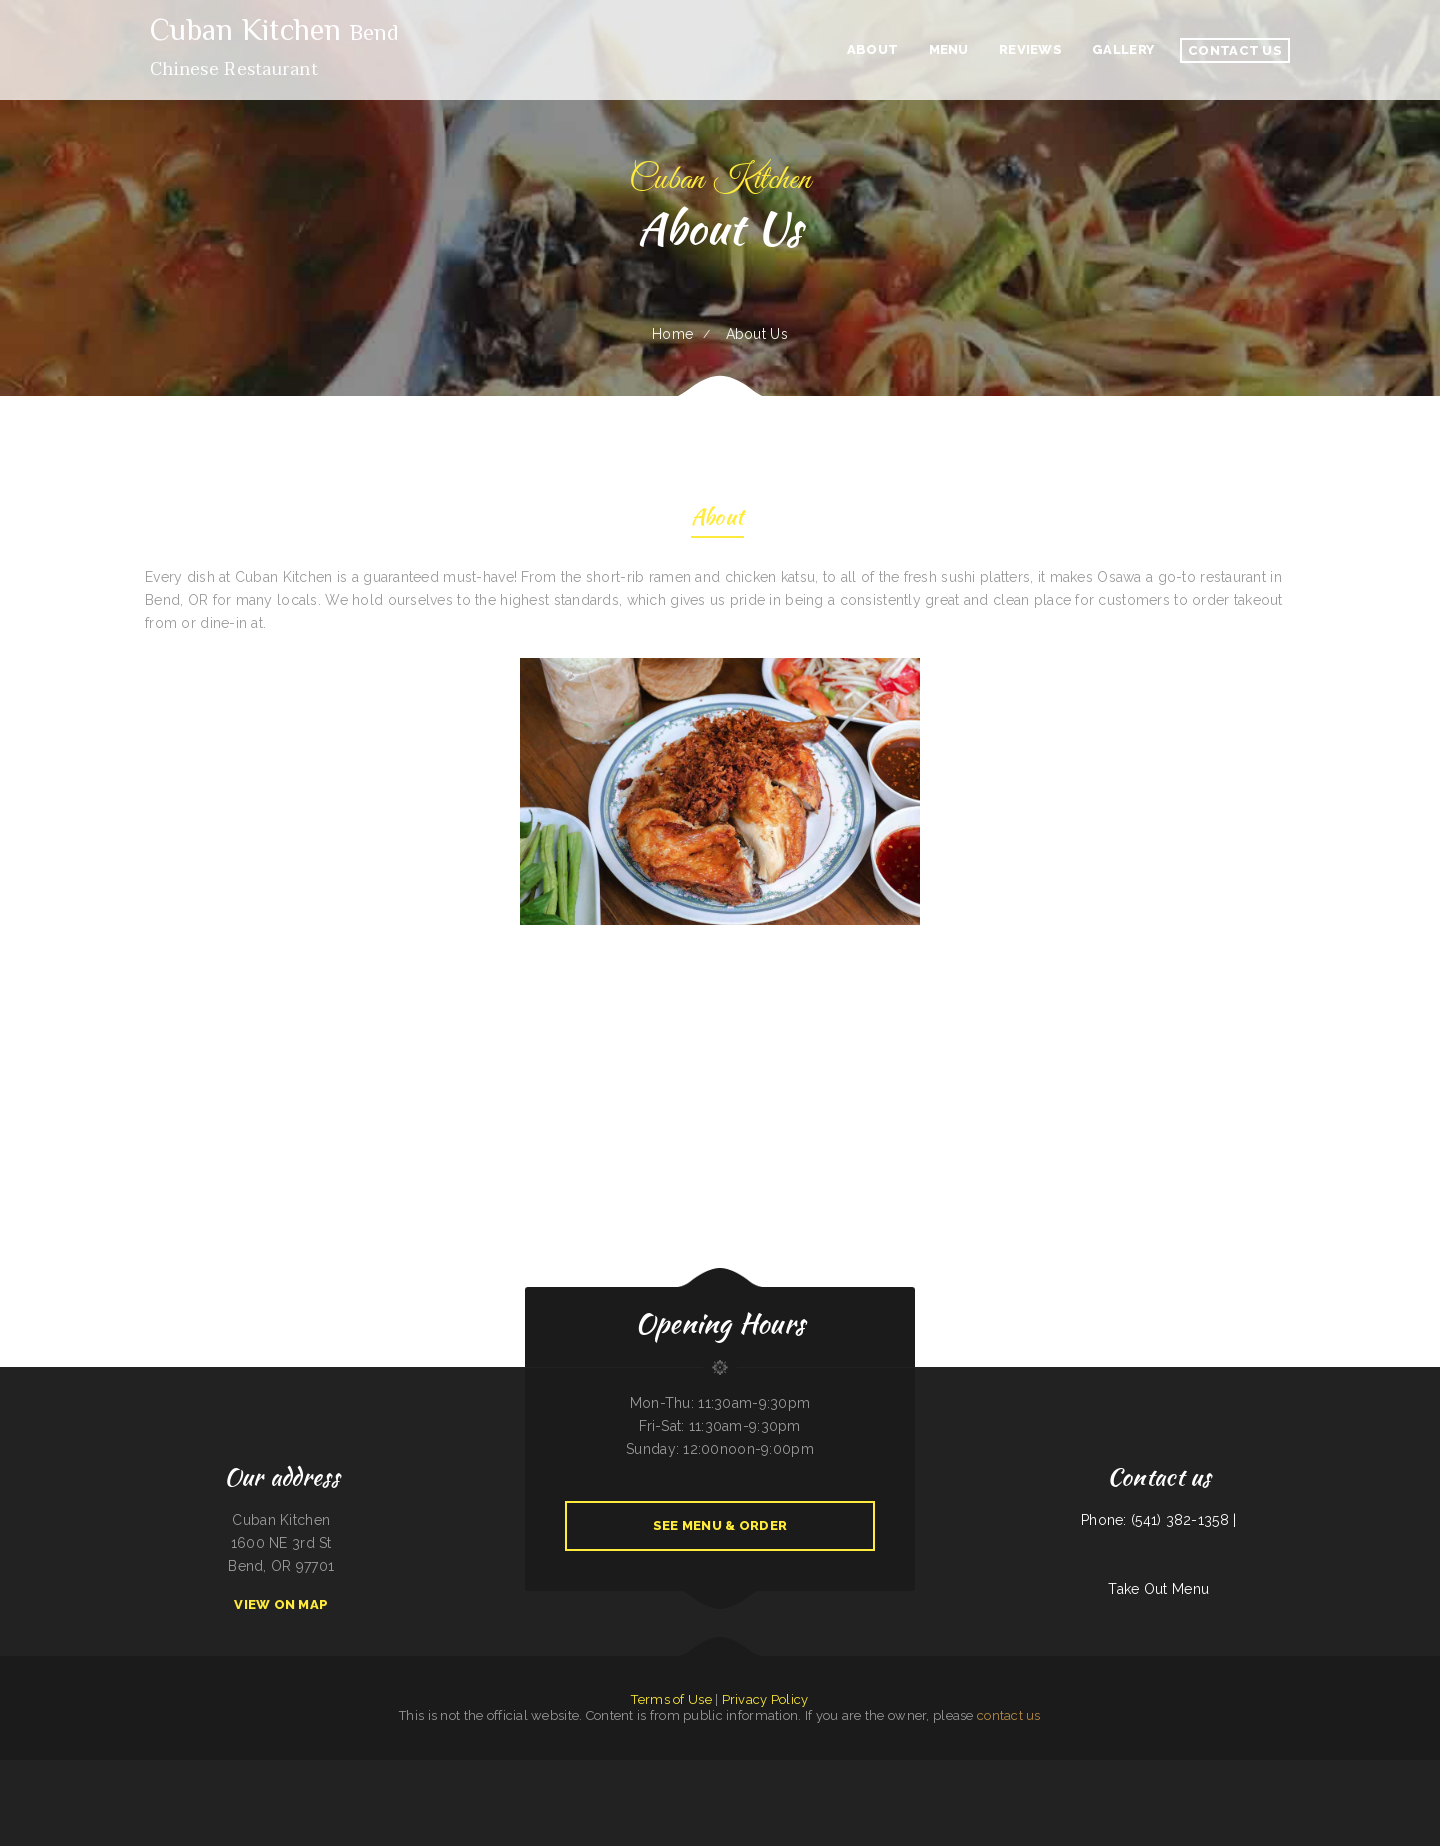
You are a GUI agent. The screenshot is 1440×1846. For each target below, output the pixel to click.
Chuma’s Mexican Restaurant (614, 1794)
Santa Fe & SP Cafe (1036, 1771)
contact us (1009, 1715)
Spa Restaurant (1061, 1771)
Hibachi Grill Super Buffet (1383, 1771)
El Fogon (647, 1771)
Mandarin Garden (373, 1771)
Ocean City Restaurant (648, 1794)
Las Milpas (1424, 1771)
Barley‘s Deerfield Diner (794, 1771)
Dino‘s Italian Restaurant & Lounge (939, 1771)
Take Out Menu (1158, 1589)
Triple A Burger (796, 1794)
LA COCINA (768, 1771)
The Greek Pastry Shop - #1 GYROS (432, 1771)
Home (672, 334)
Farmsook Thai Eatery (1239, 1771)
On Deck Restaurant (234, 1771)
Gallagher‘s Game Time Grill (343, 1771)
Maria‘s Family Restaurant (743, 1794)
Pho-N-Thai (597, 1771)
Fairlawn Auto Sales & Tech (1089, 1771)
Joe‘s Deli (1015, 1771)
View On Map (281, 1604)
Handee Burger (260, 1771)
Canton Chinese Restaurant (623, 1771)
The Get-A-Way (749, 1771)
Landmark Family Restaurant (829, 1771)
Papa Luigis (1261, 1771)
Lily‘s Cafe (279, 1771)
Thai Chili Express (107, 1771)
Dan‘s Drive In (314, 1771)
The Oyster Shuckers (469, 1771)
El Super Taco (1279, 1771)
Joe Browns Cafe (397, 1771)
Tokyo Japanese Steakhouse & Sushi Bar (1133, 1771)
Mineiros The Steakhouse (573, 1771)
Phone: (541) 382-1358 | (1158, 1520)
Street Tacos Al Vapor (1174, 1771)
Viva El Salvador (995, 1771)
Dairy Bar (295, 1771)
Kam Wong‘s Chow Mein (823, 1794)
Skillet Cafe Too (666, 1771)
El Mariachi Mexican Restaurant (705, 1794)
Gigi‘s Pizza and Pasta (1304, 1771)
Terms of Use (671, 1699)
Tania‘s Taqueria (674, 1794)
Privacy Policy (765, 1699)
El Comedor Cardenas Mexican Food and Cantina (708, 1771)
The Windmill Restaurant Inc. (897, 1771)
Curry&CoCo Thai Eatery (58, 1771)
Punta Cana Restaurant (204, 1771)
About (717, 519)
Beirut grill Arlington (863, 1771)
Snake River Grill (773, 1794)
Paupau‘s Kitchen (849, 1794)
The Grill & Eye (973, 1771)
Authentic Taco (84, 1771)
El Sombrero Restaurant (500, 1771)
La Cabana (1409, 1771)
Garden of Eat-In (177, 1771)
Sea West (1325, 1771)
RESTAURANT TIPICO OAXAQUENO (141, 1771)
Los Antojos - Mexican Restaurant (20, 1771)
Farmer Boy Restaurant (1349, 1771)
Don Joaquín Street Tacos (1206, 1771)
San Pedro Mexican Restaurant (537, 1771)
